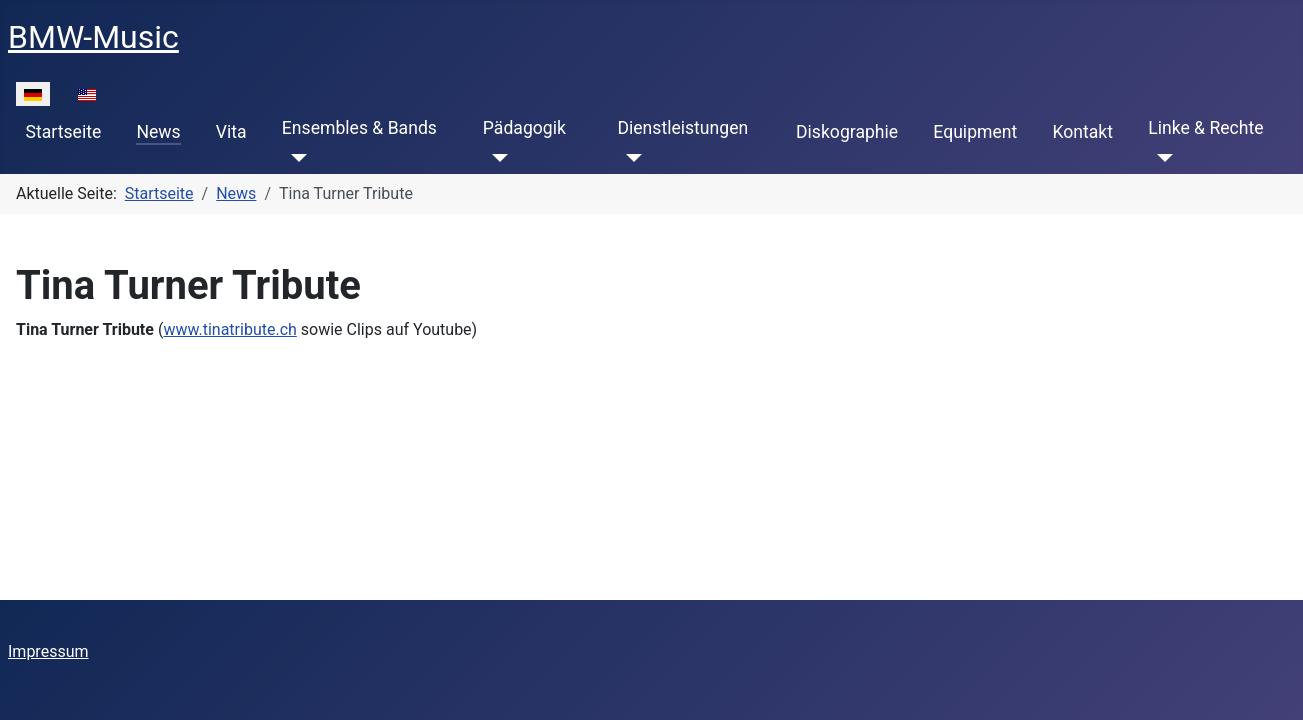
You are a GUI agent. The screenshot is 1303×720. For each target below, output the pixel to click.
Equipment (975, 132)
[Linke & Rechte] (1160, 158)
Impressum (48, 651)
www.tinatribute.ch (229, 329)
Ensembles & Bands (359, 128)
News (158, 132)
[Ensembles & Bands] (294, 158)
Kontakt (1082, 132)
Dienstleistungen (682, 128)
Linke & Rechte (1205, 128)
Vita (231, 132)
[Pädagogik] (495, 158)
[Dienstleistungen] (629, 158)
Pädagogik (524, 128)
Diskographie (847, 132)
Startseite (64, 132)
